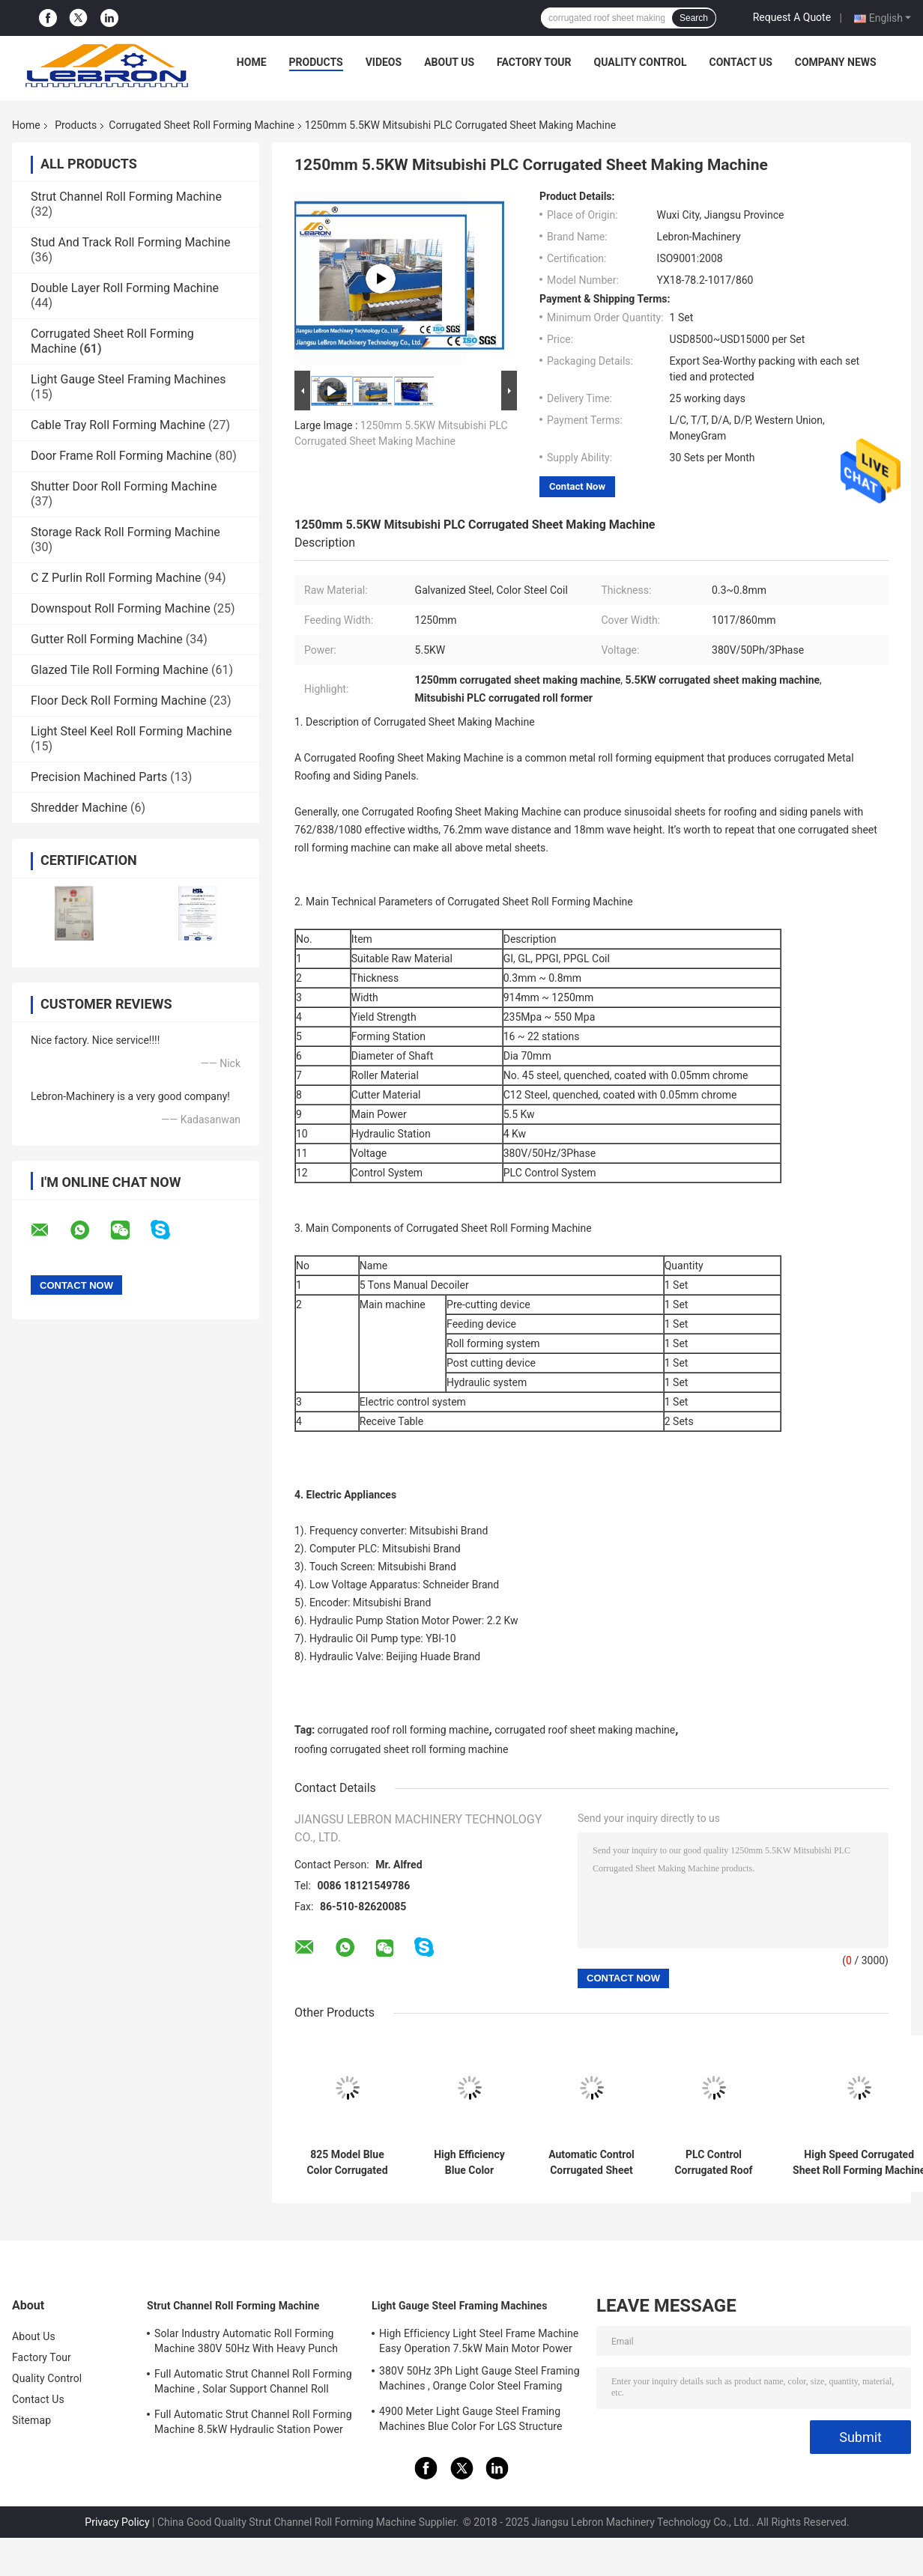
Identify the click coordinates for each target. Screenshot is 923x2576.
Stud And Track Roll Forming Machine (130, 242)
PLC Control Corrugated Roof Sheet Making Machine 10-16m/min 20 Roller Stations (713, 2162)
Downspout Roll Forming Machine (121, 608)
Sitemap (31, 2420)
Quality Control (640, 62)
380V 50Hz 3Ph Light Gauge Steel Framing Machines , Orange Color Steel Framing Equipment (479, 2380)
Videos (384, 62)
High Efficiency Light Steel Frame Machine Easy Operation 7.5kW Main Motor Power (478, 2340)
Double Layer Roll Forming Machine (125, 288)
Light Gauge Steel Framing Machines (128, 379)
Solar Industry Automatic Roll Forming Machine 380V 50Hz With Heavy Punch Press (246, 2343)
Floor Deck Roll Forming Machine (119, 700)
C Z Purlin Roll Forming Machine (116, 578)
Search (694, 18)
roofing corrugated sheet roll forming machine (401, 1749)
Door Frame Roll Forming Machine (121, 456)
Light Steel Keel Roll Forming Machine (131, 731)
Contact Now (577, 486)
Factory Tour (534, 62)
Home (252, 62)
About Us (449, 62)
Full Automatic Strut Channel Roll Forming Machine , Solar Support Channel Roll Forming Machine (253, 2383)
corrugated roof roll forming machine (403, 1730)
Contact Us (740, 62)
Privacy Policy (117, 2522)
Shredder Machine (79, 808)
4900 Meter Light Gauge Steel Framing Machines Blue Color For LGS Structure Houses (471, 2421)
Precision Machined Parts (99, 777)
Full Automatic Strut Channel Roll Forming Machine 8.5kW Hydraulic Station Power (253, 2421)
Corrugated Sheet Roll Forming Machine (201, 125)
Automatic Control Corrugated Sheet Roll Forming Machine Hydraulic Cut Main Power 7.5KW (591, 2162)
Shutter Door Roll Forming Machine (124, 486)
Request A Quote (792, 17)
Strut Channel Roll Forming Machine (126, 196)
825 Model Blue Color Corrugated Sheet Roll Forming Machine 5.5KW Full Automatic (348, 2162)
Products (316, 62)
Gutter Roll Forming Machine (107, 639)
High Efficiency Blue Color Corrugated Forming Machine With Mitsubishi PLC (470, 2162)
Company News (836, 62)
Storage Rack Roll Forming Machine (125, 532)
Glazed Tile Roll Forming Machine (119, 670)
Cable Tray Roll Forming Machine (118, 425)
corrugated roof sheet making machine (584, 1730)
